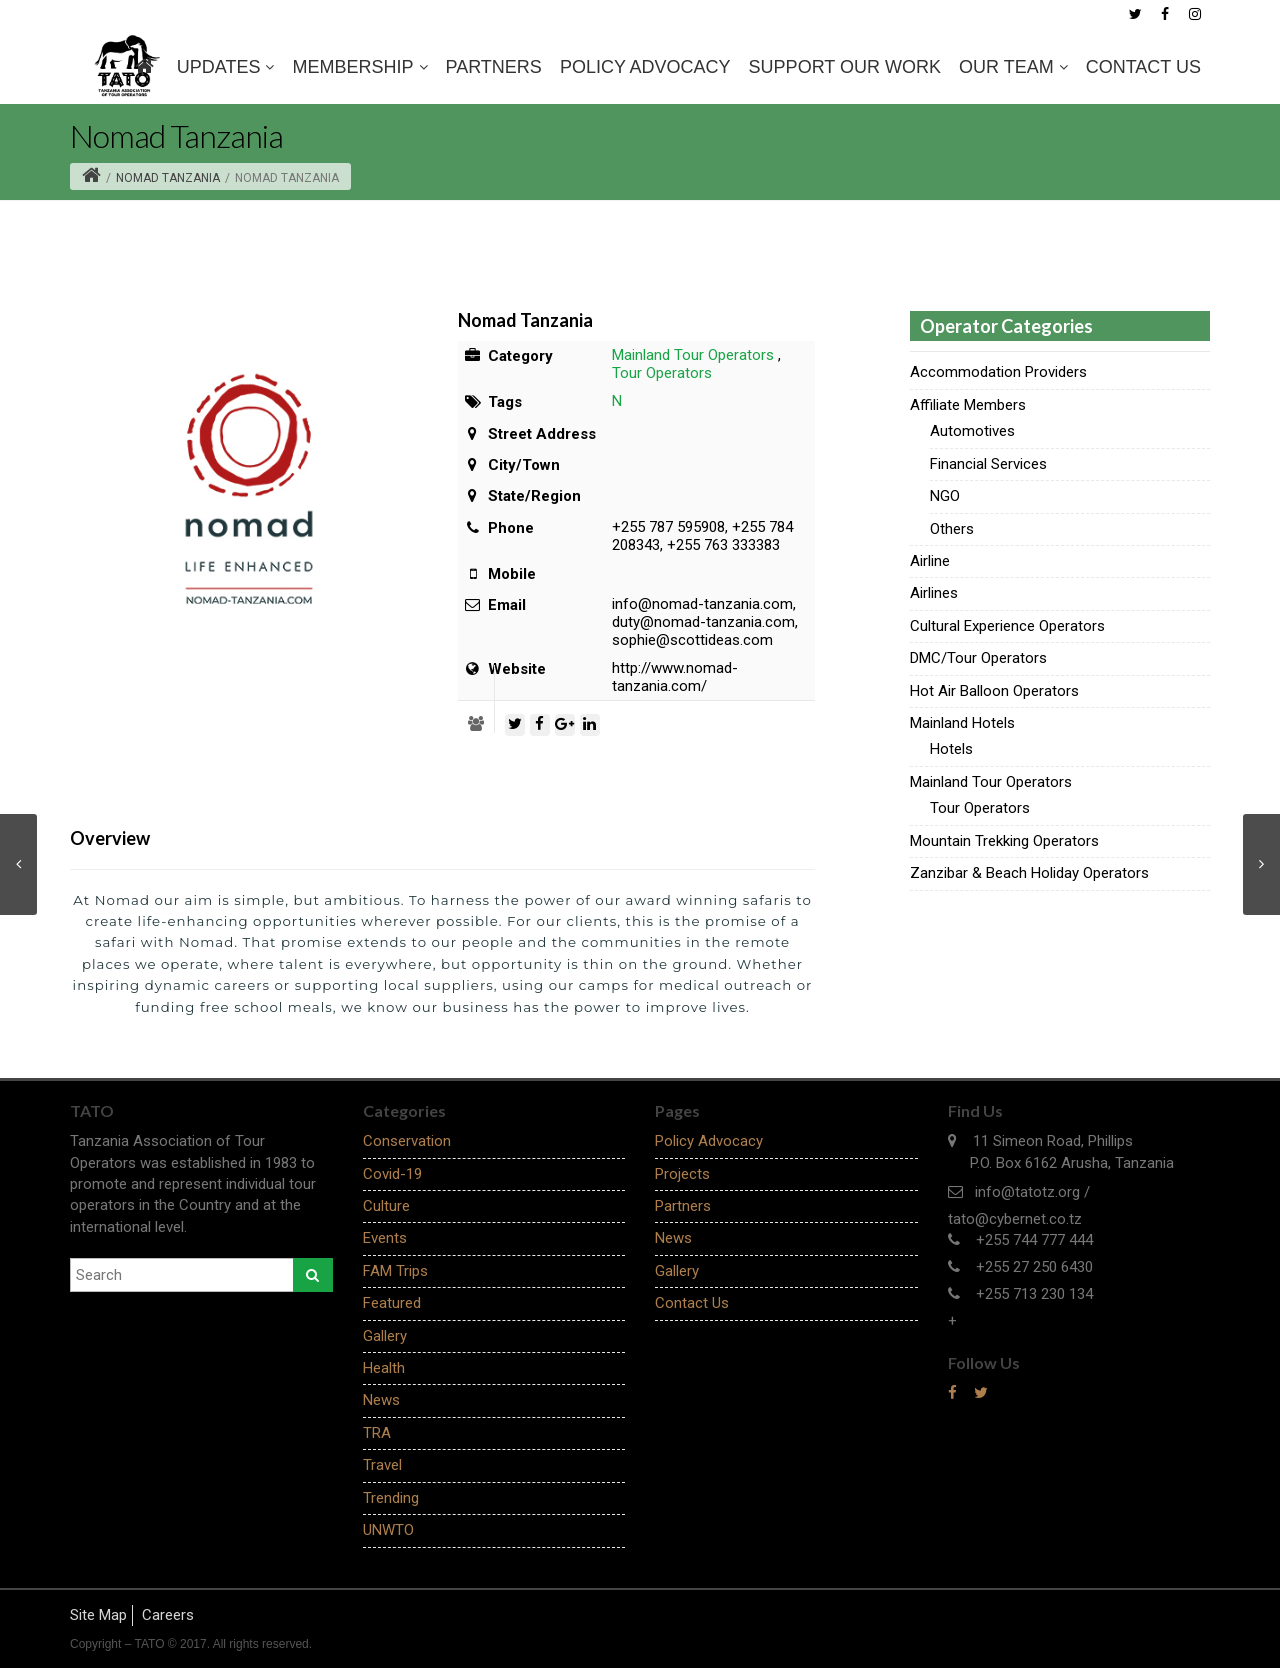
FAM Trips (395, 1271)
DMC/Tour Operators (978, 658)
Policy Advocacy (645, 67)
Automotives (972, 431)
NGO (945, 496)
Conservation (407, 1141)
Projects (682, 1174)
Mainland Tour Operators (693, 355)
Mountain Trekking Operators (1004, 841)
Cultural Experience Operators (1007, 626)
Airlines (934, 593)
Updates (226, 67)
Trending (391, 1498)
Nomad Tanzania (168, 178)
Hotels (951, 749)
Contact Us (1143, 67)
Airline (930, 561)
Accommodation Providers (998, 372)
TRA (377, 1433)
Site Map (98, 1615)
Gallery (385, 1336)
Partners (494, 67)
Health (384, 1368)
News (381, 1400)
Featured (392, 1303)
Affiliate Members (968, 405)
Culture (386, 1206)
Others (952, 529)
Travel (382, 1465)
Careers (168, 1615)
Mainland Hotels (962, 723)
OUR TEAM (1013, 67)
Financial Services (988, 464)
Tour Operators (662, 373)
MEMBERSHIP (359, 67)
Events (385, 1238)
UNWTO (388, 1530)
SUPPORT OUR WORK (845, 67)
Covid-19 (392, 1174)
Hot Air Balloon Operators (994, 691)
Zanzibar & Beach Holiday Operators (1029, 873)
